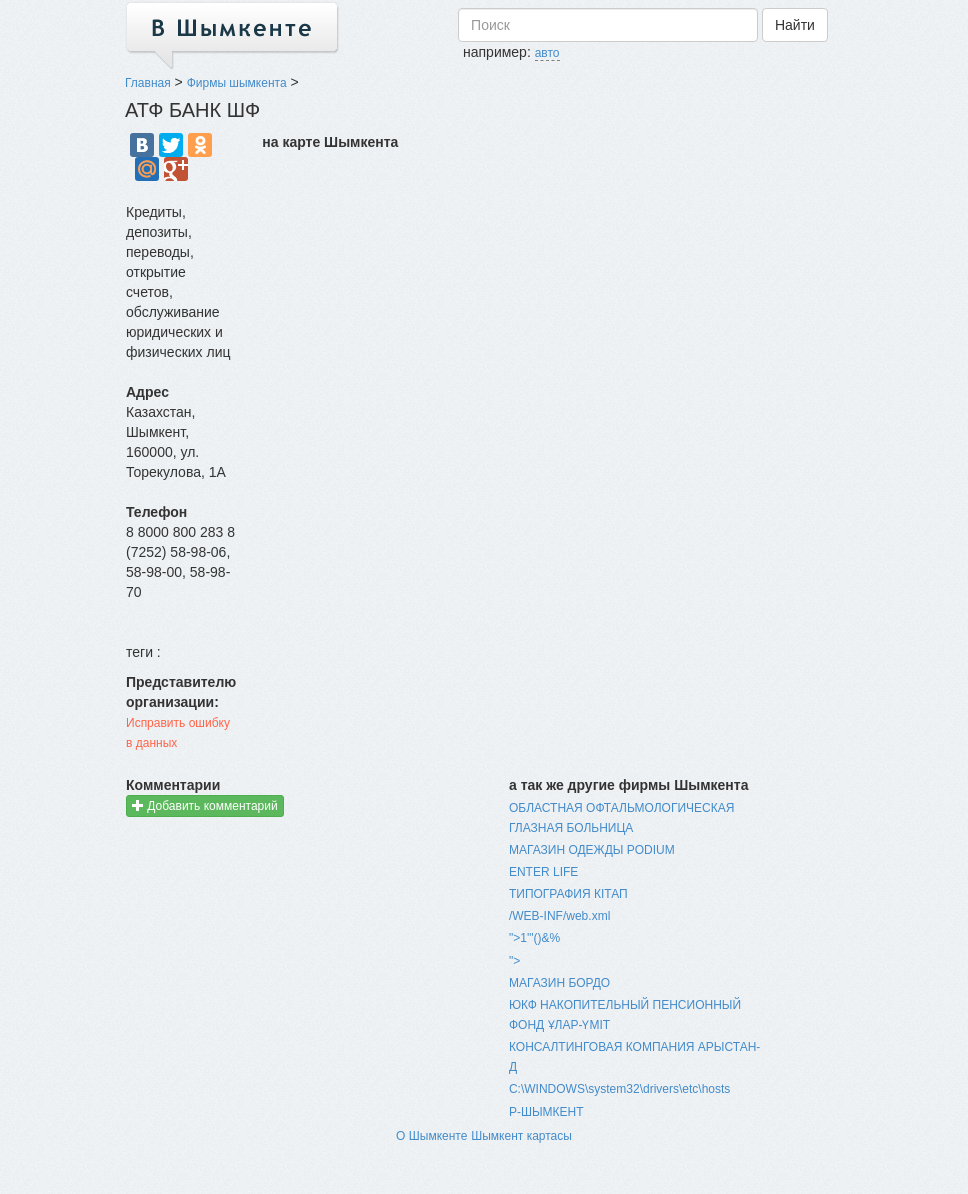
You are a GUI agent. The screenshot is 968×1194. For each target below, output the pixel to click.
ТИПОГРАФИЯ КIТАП (568, 894)
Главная (148, 83)
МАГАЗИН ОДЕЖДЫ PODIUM (592, 850)
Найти (795, 25)
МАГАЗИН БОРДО (559, 983)
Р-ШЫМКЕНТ (546, 1112)
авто (547, 53)
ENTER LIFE (543, 872)
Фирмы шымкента (237, 83)
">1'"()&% (534, 938)
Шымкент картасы (521, 1136)
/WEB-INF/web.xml (559, 916)
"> (514, 961)
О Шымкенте (431, 1136)
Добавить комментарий (205, 805)
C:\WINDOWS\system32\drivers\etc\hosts (619, 1089)
